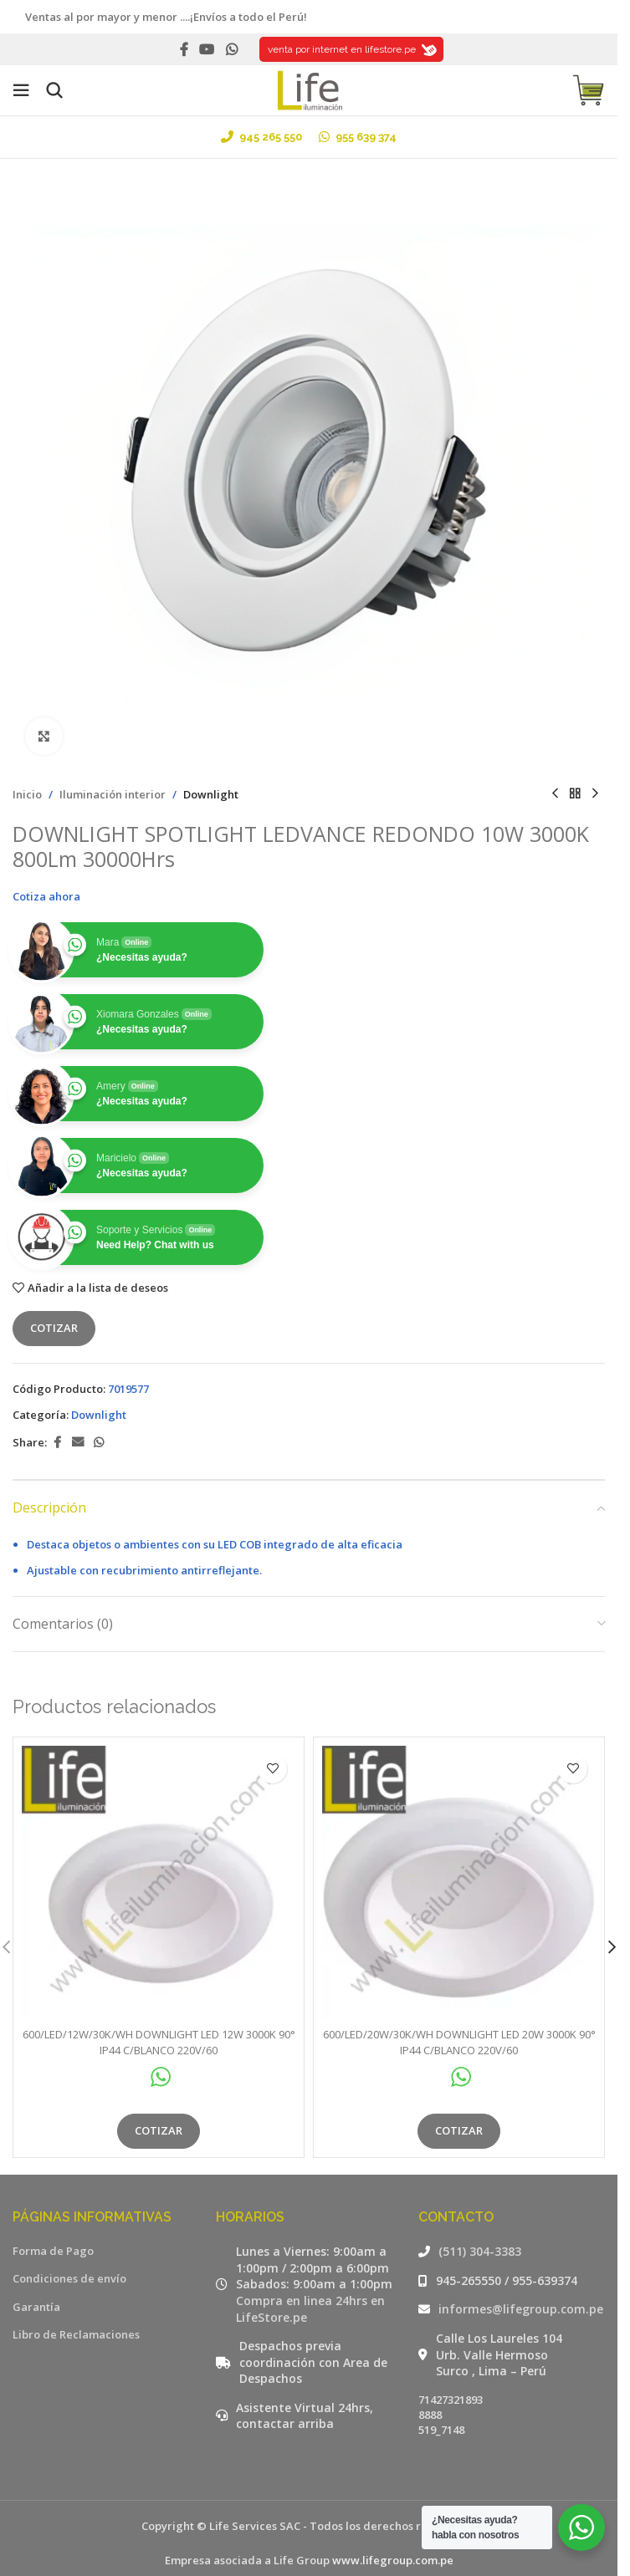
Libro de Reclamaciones (76, 2334)
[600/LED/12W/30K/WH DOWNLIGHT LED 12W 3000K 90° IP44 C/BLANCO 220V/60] (158, 1882)
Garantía (36, 2306)
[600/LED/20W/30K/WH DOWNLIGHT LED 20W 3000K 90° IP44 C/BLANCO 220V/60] (459, 1882)
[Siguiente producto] (595, 794)
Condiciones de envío (69, 2278)
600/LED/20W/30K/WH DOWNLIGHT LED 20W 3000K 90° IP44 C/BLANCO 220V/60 (459, 2042)
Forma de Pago (53, 2250)
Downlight (210, 794)
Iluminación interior (112, 794)
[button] (611, 1947)
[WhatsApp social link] (231, 49)
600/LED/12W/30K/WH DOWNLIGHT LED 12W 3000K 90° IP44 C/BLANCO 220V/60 (159, 2042)
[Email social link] (78, 1442)
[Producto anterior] (555, 794)
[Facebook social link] (184, 49)
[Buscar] (54, 90)
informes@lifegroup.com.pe (520, 2309)
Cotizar (54, 1327)
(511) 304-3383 (479, 2251)
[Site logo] (308, 88)
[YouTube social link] (207, 49)
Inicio (27, 794)
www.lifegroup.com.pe (392, 2560)
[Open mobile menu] (21, 90)
